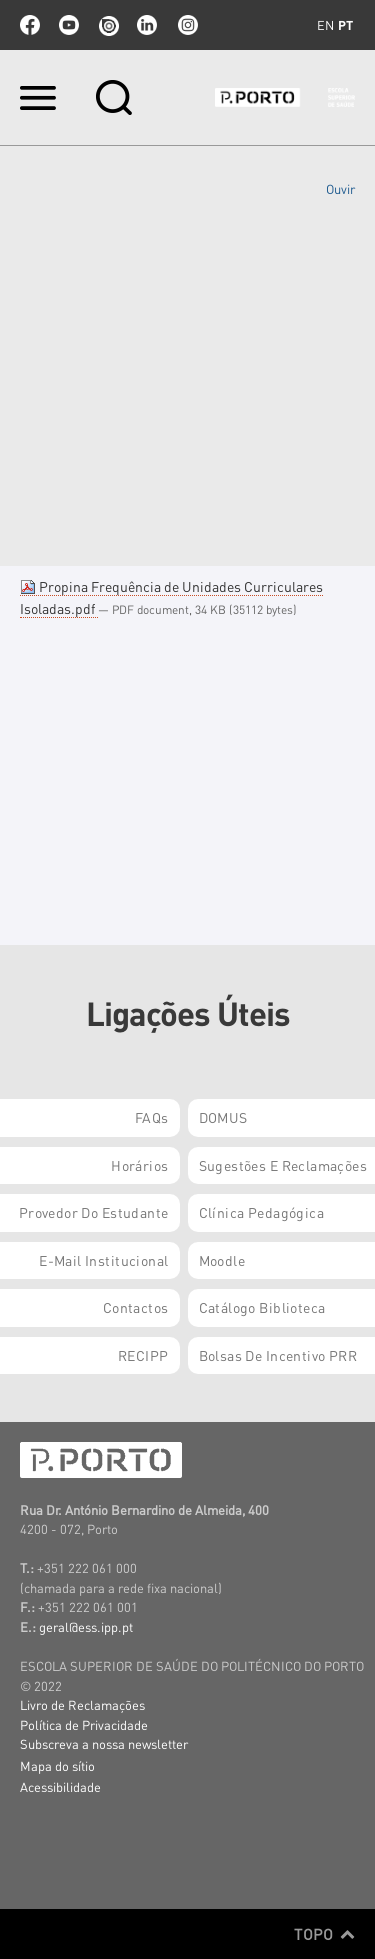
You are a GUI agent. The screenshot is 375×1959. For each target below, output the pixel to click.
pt (345, 25)
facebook (30, 25)
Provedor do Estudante (94, 1212)
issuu (108, 25)
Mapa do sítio (57, 1765)
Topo (324, 1934)
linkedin (147, 25)
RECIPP (143, 1355)
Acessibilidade (60, 1786)
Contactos (136, 1307)
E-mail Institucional (103, 1260)
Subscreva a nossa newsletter (104, 1743)
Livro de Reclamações (82, 1704)
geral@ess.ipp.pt (86, 1626)
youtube (69, 25)
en (325, 25)
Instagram (186, 25)
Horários (139, 1165)
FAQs (152, 1117)
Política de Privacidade (84, 1724)
